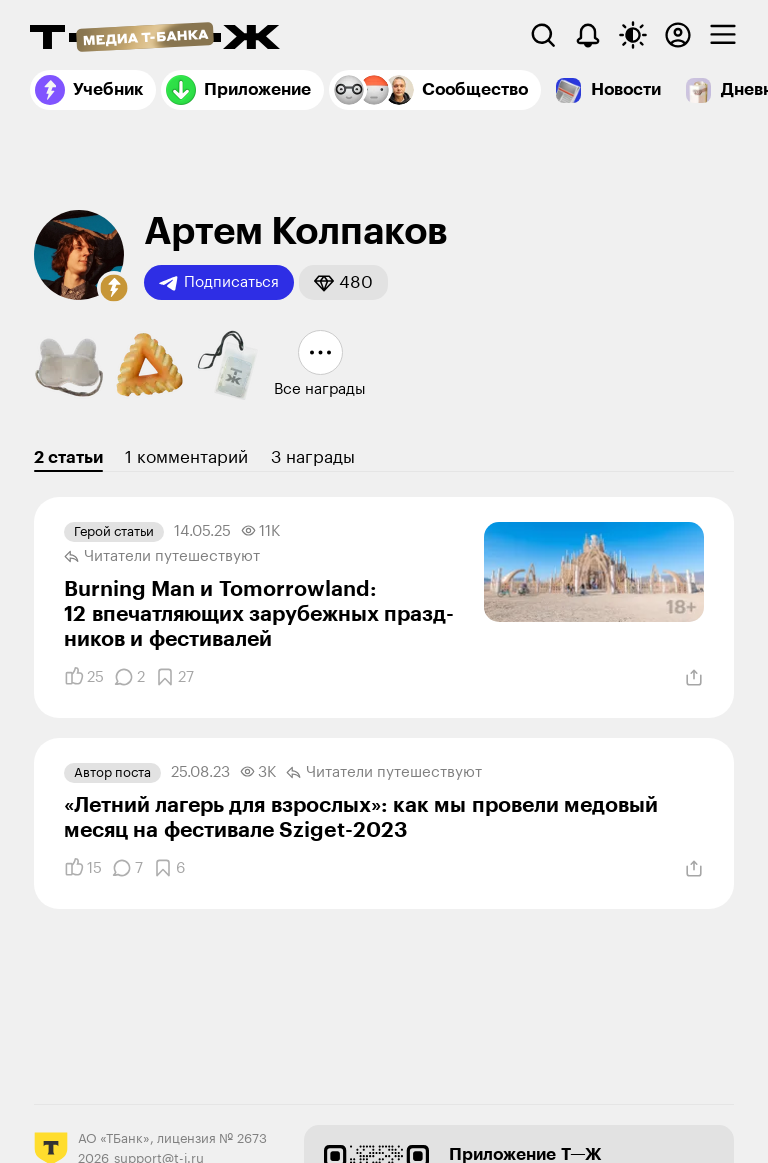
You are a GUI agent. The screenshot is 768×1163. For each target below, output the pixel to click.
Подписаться (219, 283)
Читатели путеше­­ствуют (162, 557)
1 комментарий (186, 457)
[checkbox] (723, 35)
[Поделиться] (694, 678)
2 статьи (68, 457)
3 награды (313, 457)
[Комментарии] (129, 677)
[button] (114, 288)
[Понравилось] (84, 677)
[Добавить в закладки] (174, 677)
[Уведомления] (588, 35)
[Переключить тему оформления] (633, 35)
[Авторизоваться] (678, 35)
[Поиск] (543, 35)
